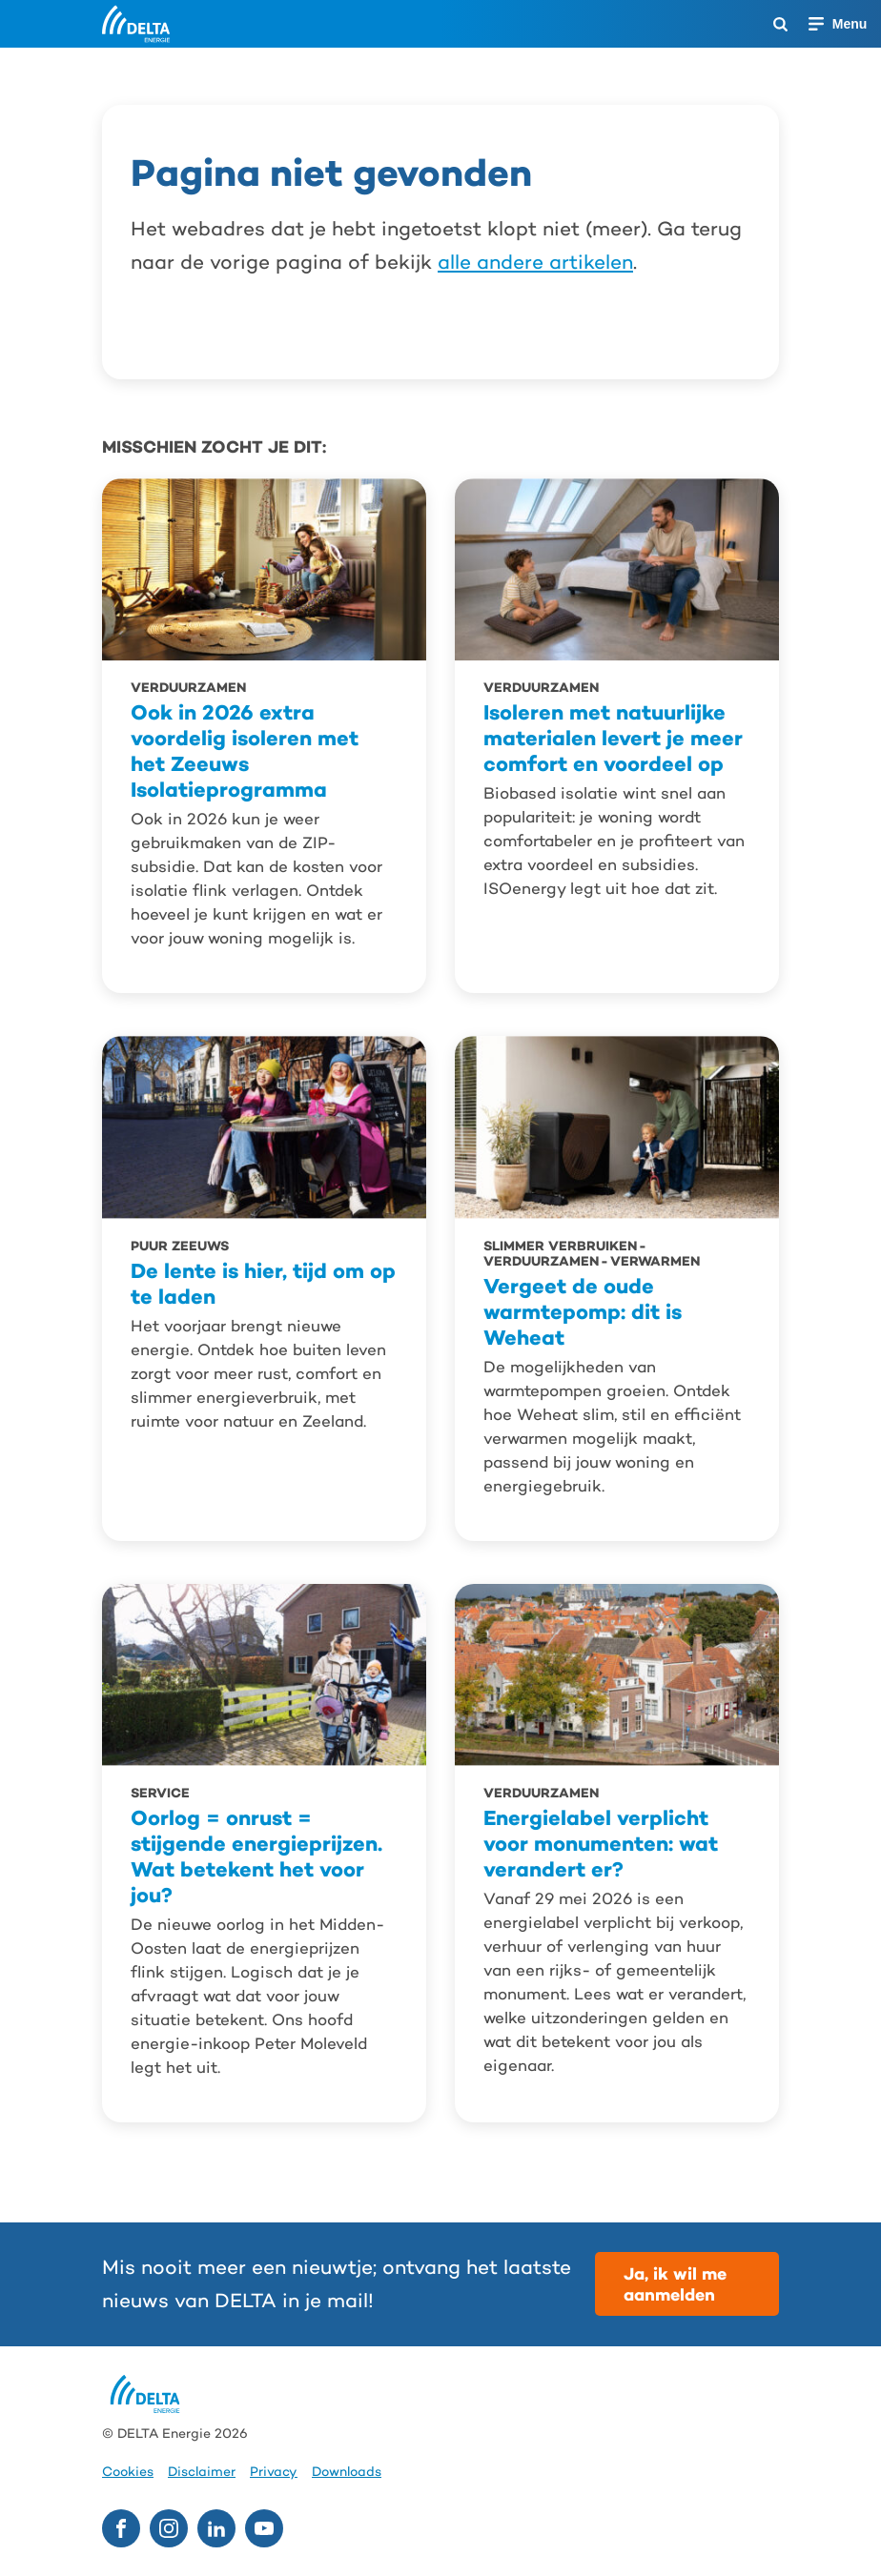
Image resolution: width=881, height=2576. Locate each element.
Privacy (273, 2472)
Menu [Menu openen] (850, 23)
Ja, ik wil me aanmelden (675, 2283)
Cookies (128, 2472)
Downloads (346, 2472)
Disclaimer (202, 2472)
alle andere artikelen (535, 262)
